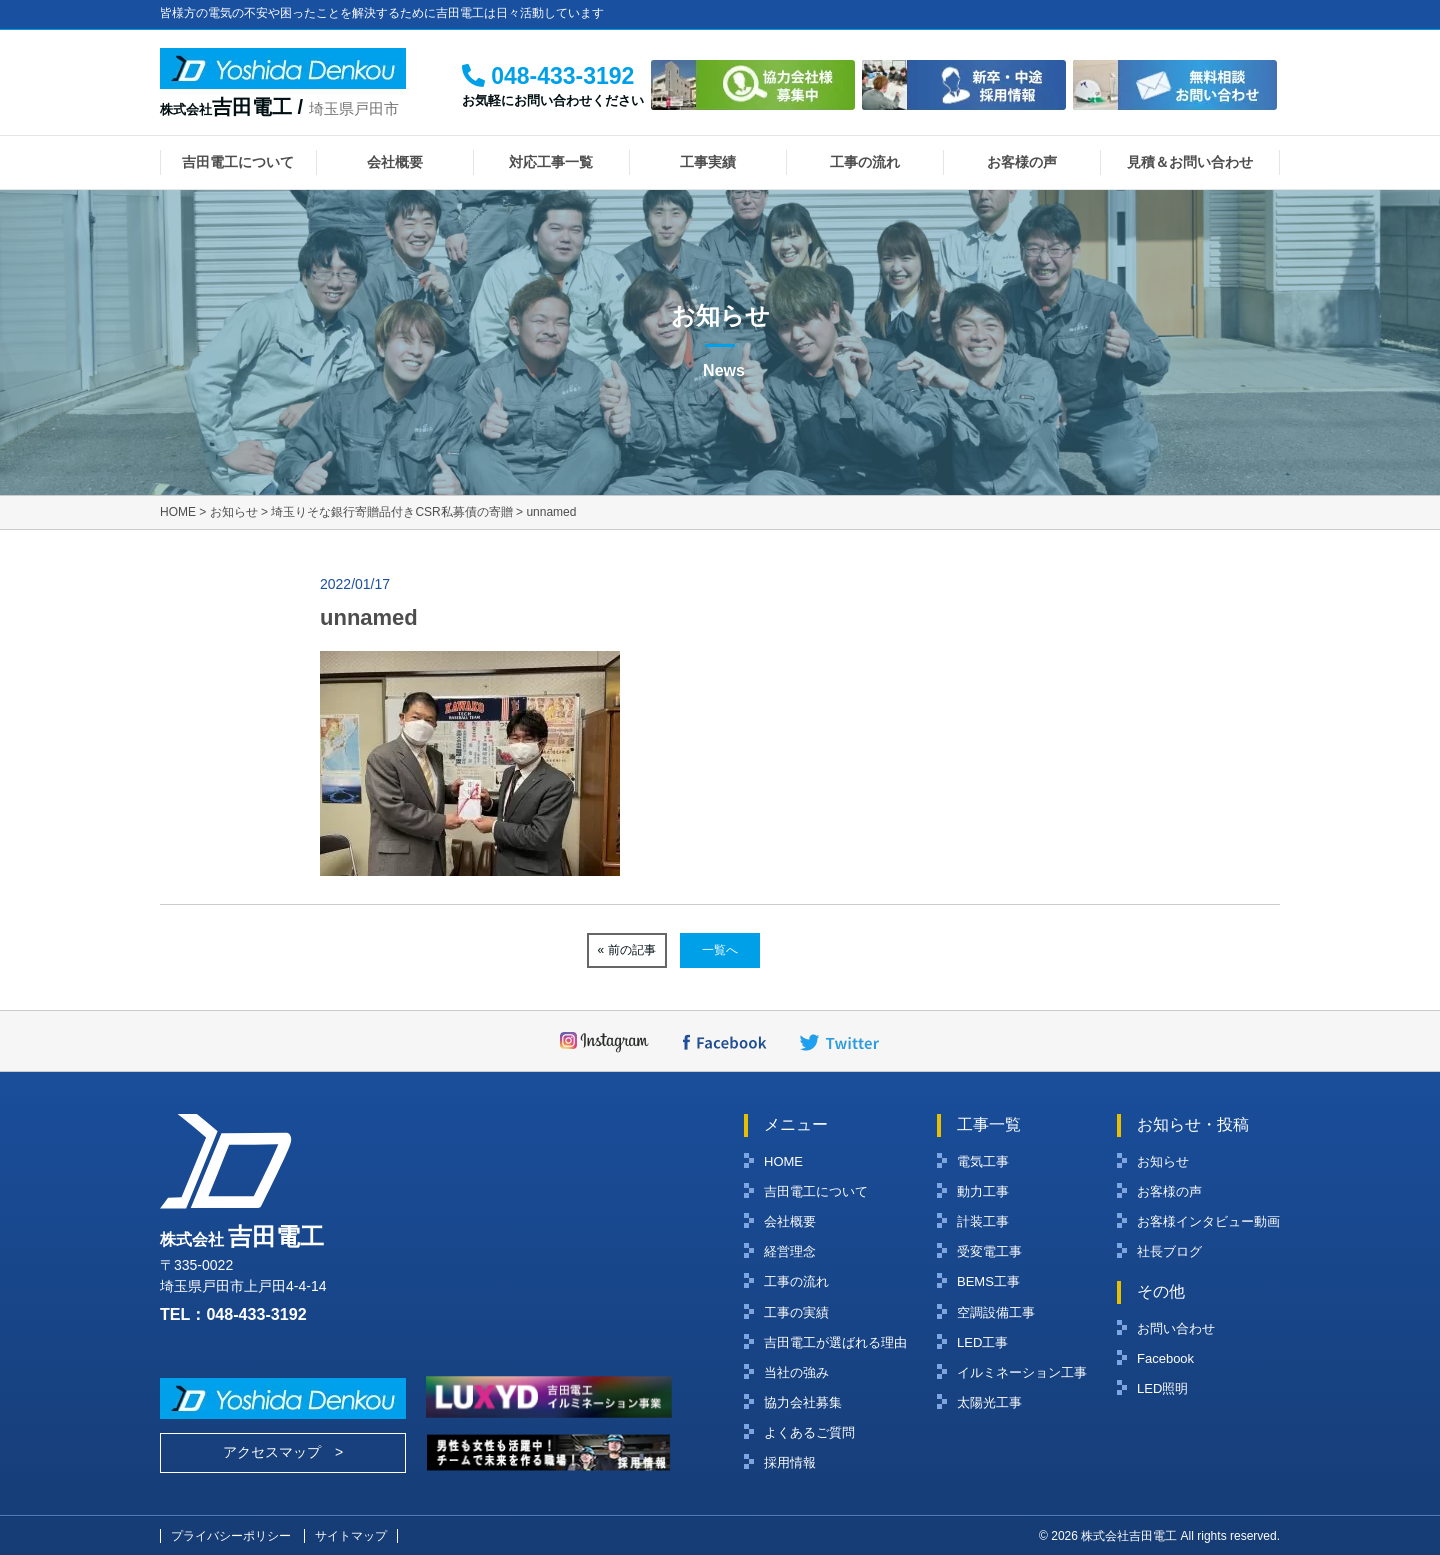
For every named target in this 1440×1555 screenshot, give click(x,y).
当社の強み (796, 1372)
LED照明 (1162, 1388)
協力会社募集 (803, 1402)
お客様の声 (1022, 162)
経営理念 (790, 1251)
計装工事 (983, 1221)
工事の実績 (796, 1312)
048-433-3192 (256, 1314)
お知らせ (1163, 1161)
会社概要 (395, 162)
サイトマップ (351, 1536)
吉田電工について (238, 162)
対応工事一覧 (551, 162)
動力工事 (983, 1191)
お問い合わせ (1176, 1328)
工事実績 (708, 162)
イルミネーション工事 (1022, 1372)
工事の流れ (865, 162)
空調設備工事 (996, 1312)
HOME (783, 1161)
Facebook (1165, 1358)
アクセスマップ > (283, 1452)
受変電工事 (989, 1251)
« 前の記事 (627, 950)
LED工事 (982, 1342)
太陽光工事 (989, 1402)
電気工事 (983, 1161)
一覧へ (720, 950)
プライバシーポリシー (231, 1536)
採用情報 (790, 1462)
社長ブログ (1169, 1251)
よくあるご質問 (809, 1432)
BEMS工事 (988, 1281)
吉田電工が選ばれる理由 (835, 1342)
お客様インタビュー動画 (1208, 1221)
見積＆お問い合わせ (1190, 162)
